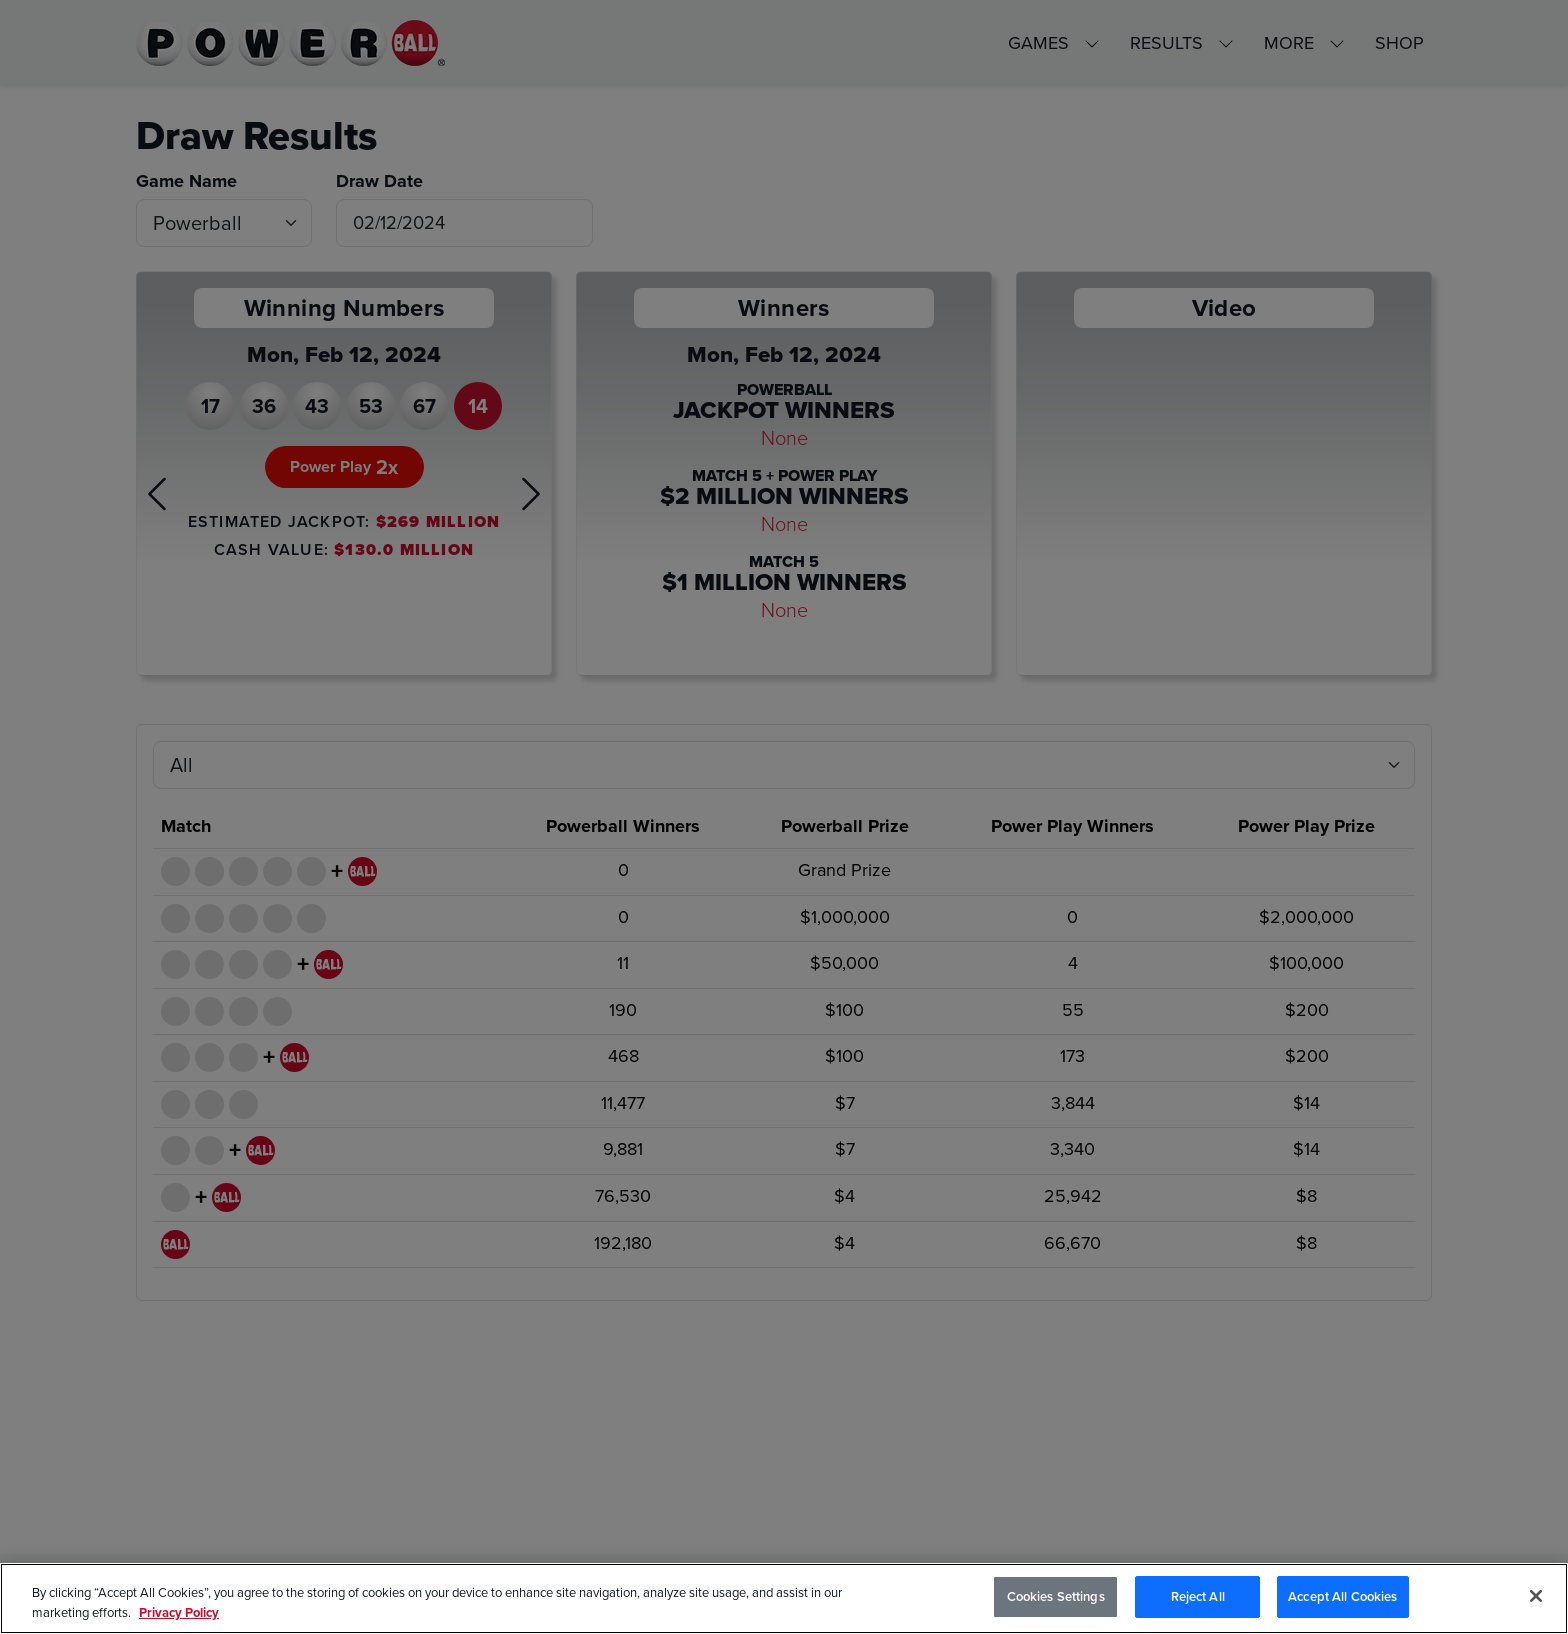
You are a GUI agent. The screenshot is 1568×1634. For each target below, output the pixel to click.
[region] (784, 1598)
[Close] (1536, 1596)
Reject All (1198, 1596)
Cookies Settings (1056, 1596)
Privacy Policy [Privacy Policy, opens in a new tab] (179, 1612)
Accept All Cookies (1342, 1596)
